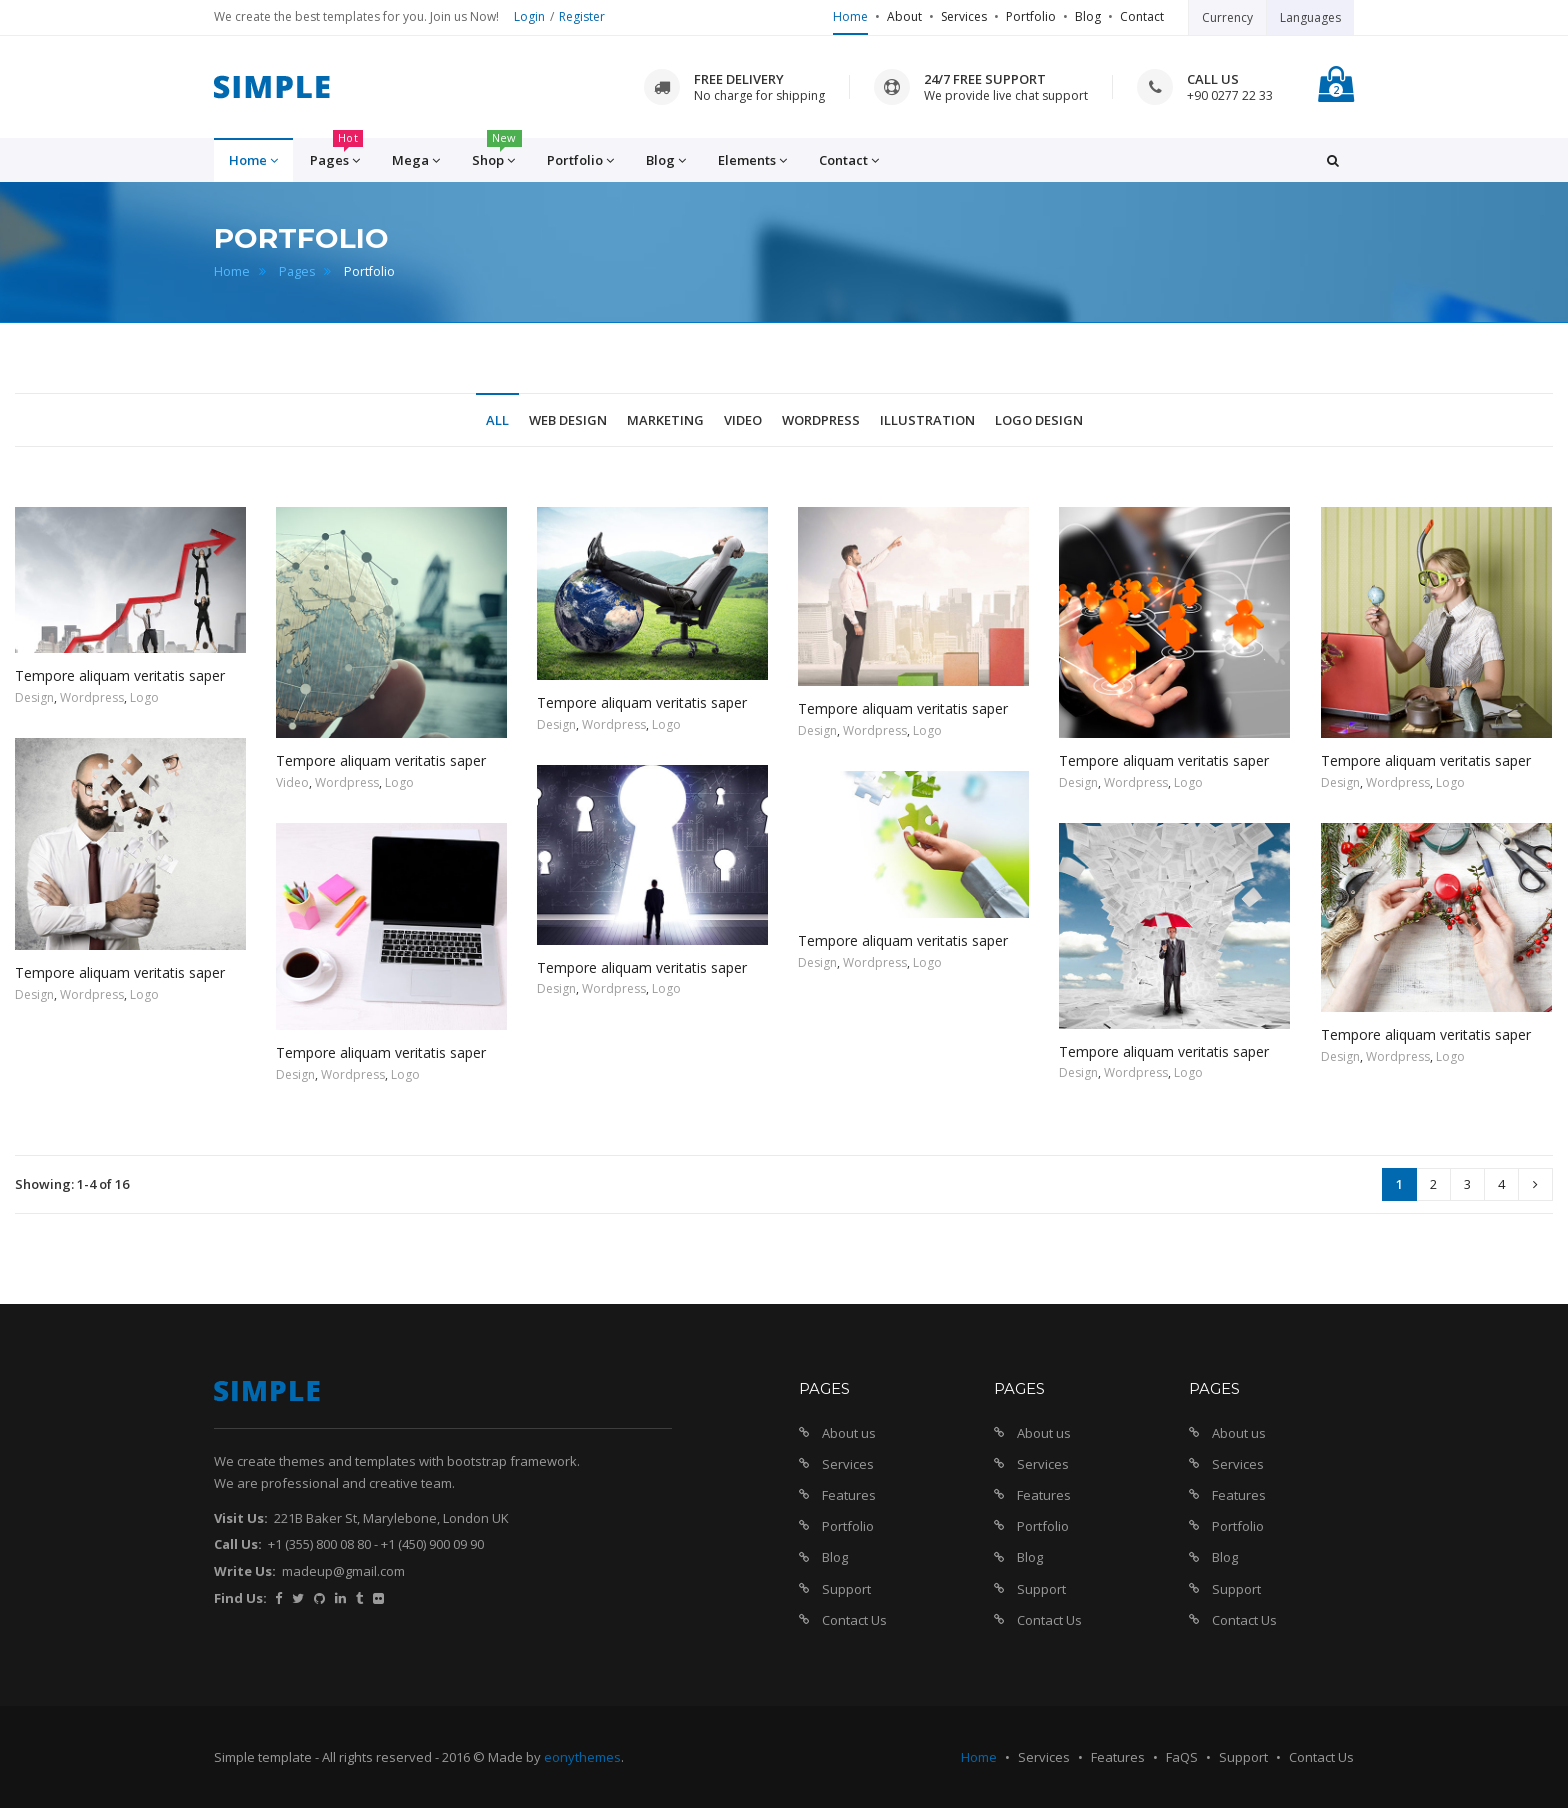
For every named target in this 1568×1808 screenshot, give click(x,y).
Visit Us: (241, 1518)
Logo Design (1039, 420)
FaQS (1182, 1757)
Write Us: (245, 1571)
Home (850, 16)
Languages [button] (1310, 17)
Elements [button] (752, 160)
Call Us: (238, 1544)
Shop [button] (497, 154)
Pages (297, 271)
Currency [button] (1227, 17)
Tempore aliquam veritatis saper (120, 675)
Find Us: (240, 1598)
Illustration (927, 420)
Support (846, 1589)
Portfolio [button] (580, 160)
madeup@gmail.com (343, 1571)
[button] (1333, 160)
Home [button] (253, 160)
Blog (1088, 16)
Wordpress (821, 420)
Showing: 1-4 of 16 (72, 1184)
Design (34, 697)
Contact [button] (849, 160)
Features (849, 1495)
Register (582, 16)
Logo (144, 697)
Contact (1142, 16)
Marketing (665, 420)
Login (529, 16)
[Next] (1535, 1184)
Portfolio (1031, 16)
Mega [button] (416, 160)
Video (743, 420)
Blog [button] (666, 160)
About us (849, 1433)
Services (964, 16)
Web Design (568, 420)
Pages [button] (336, 154)
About (904, 16)
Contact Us (854, 1620)
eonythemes (582, 1757)
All (497, 420)
